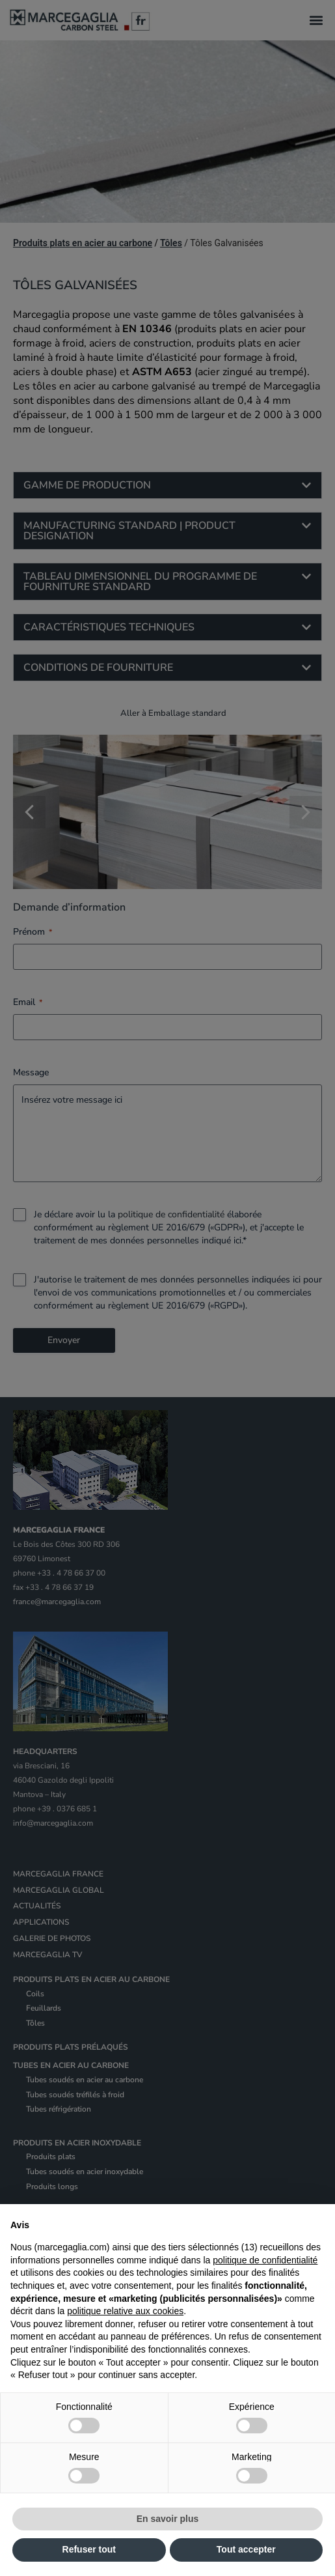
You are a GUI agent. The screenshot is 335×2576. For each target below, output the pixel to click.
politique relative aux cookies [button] (125, 2311)
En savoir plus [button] (168, 2518)
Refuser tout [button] (89, 2549)
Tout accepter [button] (246, 2549)
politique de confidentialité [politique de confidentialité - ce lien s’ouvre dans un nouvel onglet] (265, 2260)
